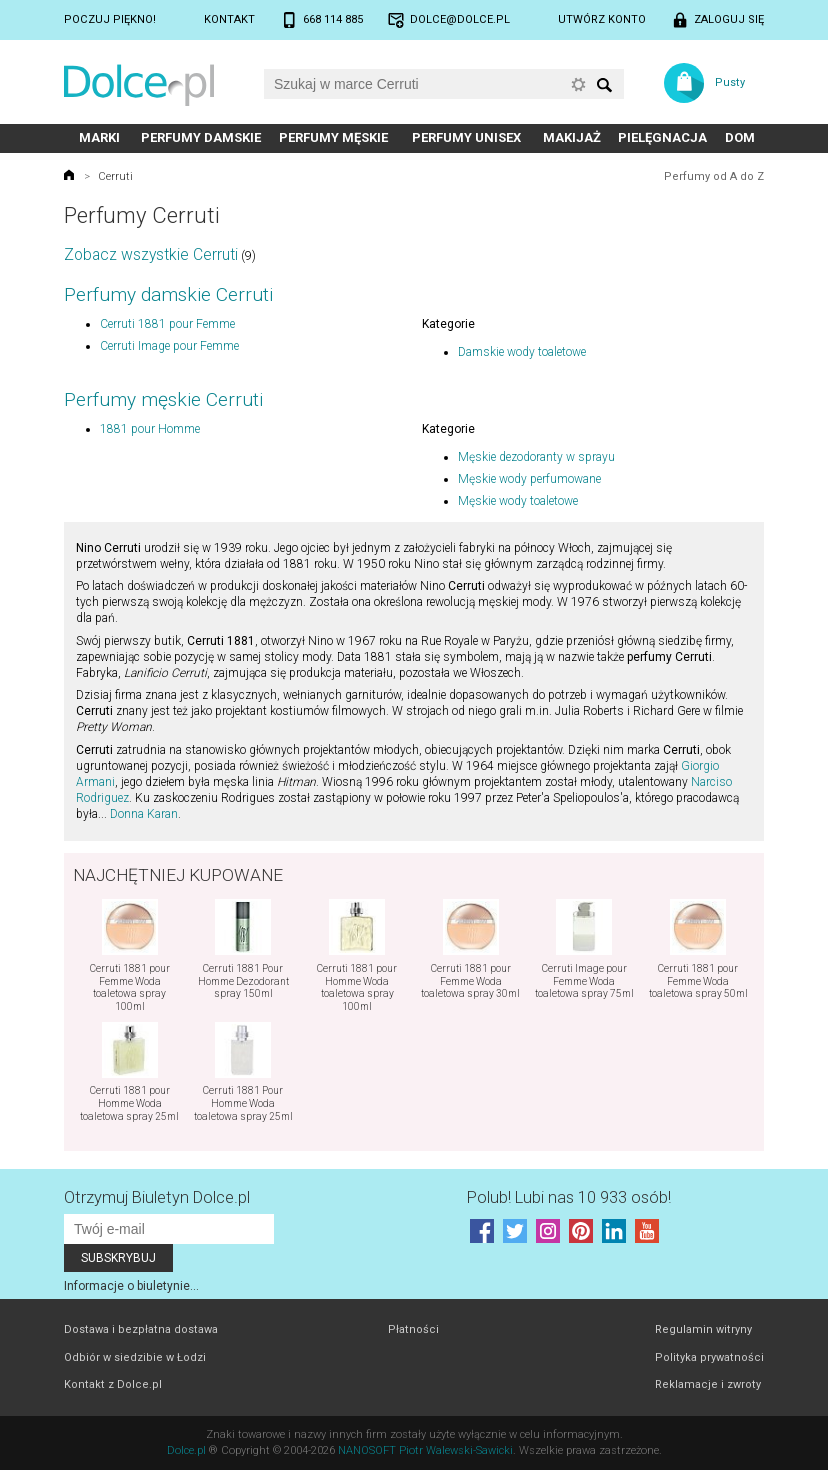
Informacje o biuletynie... (131, 1286)
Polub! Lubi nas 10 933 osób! (569, 1197)
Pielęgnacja (662, 137)
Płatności (413, 1329)
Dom (740, 137)
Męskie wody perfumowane (529, 479)
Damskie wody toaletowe (522, 352)
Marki (99, 137)
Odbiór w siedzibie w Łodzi (135, 1357)
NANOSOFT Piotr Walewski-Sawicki (425, 1450)
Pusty (730, 82)
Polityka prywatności (709, 1357)
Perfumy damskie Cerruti (168, 294)
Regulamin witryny (703, 1329)
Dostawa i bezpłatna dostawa (141, 1329)
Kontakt (229, 19)
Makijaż (572, 137)
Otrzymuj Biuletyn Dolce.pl (157, 1197)
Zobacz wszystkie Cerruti (151, 254)
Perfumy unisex (466, 137)
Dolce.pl (186, 1450)
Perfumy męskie (333, 137)
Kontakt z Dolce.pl (113, 1384)
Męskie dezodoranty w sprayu (536, 457)
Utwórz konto (602, 19)
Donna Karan (144, 814)
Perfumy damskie (201, 137)
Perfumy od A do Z (714, 176)
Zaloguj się (729, 19)
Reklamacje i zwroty (708, 1384)
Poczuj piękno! (110, 19)
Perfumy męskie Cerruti (163, 399)
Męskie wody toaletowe (518, 501)
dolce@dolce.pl (460, 19)
